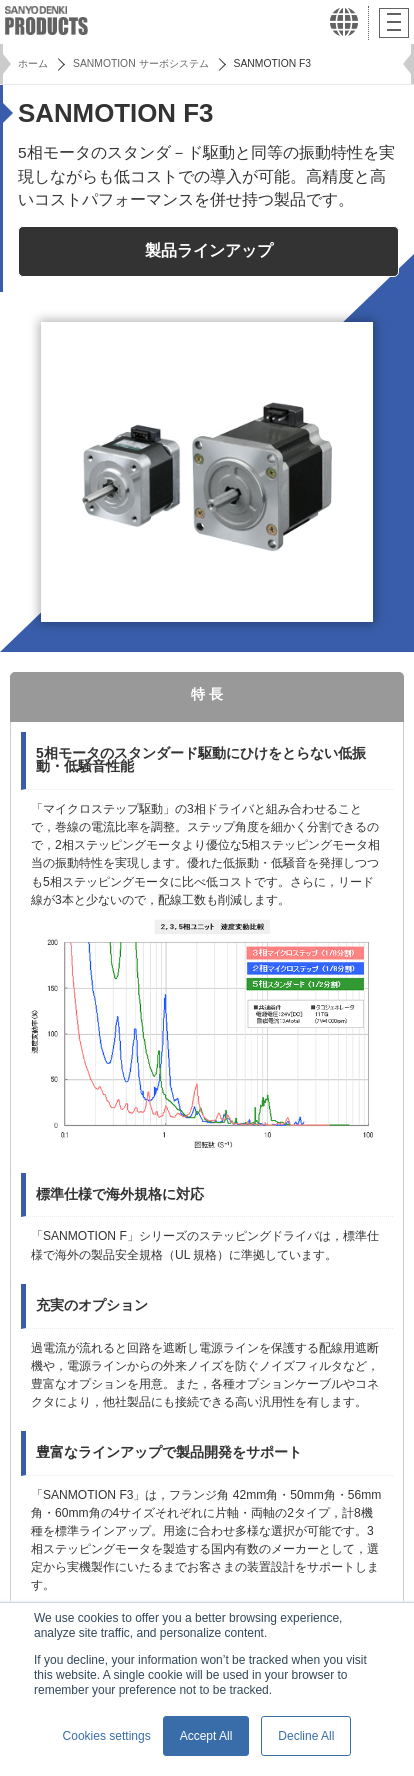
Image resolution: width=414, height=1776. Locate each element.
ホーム (33, 63)
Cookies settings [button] (107, 1736)
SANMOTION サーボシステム (141, 63)
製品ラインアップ (209, 250)
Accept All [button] (206, 1736)
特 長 (207, 694)
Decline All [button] (306, 1736)
